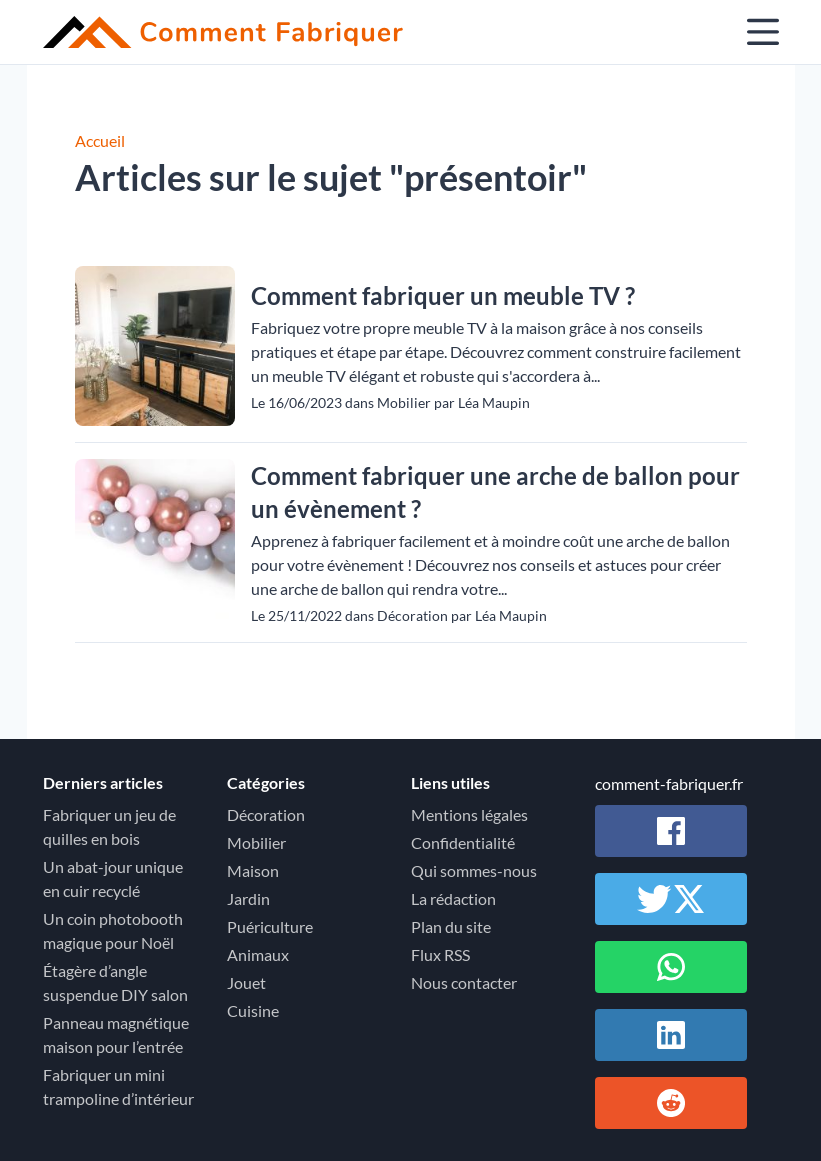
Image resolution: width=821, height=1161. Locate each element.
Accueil (100, 140)
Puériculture (270, 926)
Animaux (258, 954)
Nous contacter (464, 982)
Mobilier (256, 842)
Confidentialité (463, 842)
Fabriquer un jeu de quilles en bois (109, 826)
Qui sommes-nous (474, 870)
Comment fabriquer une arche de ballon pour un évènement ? (495, 492)
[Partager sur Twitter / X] (671, 899)
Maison (253, 870)
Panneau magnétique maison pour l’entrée (116, 1034)
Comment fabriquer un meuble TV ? (443, 295)
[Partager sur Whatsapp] (671, 967)
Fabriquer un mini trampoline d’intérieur (118, 1086)
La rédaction (453, 898)
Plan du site (451, 926)
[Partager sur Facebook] (671, 831)
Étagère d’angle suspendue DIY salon (115, 982)
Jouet (246, 982)
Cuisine (253, 1010)
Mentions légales (469, 814)
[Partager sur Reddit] (671, 1103)
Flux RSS (440, 954)
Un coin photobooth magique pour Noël (113, 930)
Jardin (248, 898)
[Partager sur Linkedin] (671, 1035)
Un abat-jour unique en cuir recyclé (113, 878)
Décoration (266, 814)
